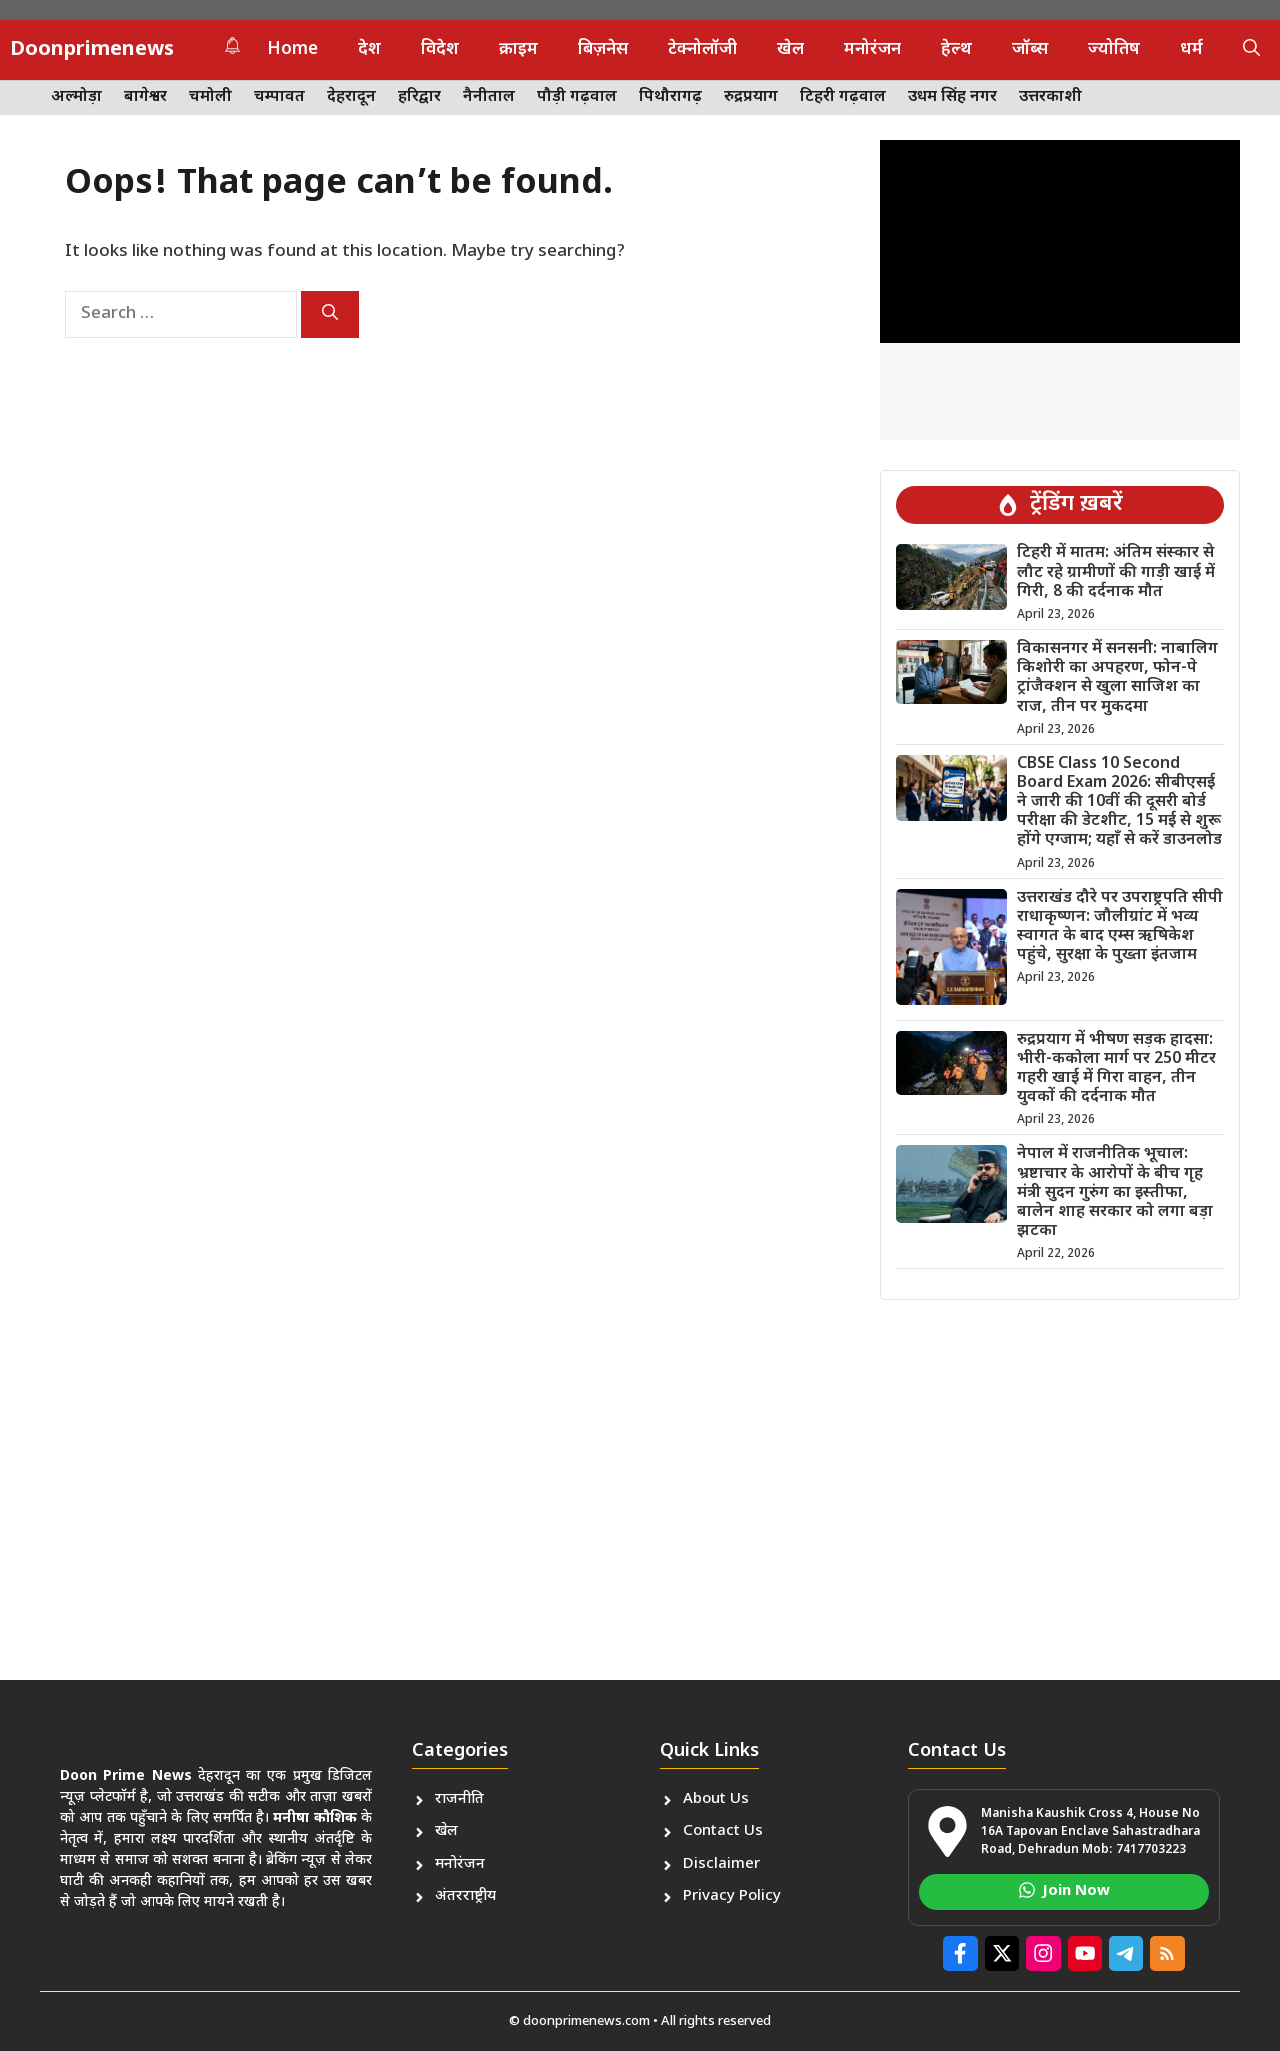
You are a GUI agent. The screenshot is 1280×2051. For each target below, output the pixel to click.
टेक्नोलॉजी (702, 50)
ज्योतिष (1114, 50)
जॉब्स (1030, 50)
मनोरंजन (872, 50)
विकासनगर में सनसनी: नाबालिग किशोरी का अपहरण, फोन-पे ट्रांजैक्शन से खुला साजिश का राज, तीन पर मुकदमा (1117, 678)
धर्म (1191, 50)
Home (292, 50)
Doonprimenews (92, 50)
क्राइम (518, 50)
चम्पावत (279, 97)
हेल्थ (956, 50)
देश (369, 50)
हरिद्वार (419, 97)
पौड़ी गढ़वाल (577, 97)
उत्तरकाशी (1050, 97)
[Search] (330, 314)
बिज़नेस (603, 50)
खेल (790, 50)
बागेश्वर (145, 97)
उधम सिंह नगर (952, 97)
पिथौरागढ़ (670, 97)
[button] (1251, 50)
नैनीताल (489, 97)
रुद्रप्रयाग (751, 97)
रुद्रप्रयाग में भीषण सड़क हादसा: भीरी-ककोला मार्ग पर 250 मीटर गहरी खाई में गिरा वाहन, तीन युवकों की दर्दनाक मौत (1116, 1069)
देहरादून (351, 97)
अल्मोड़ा (76, 97)
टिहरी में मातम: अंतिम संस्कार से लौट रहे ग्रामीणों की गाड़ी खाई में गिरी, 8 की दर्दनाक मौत (1116, 572)
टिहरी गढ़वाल (843, 97)
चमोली (210, 97)
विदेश (440, 50)
